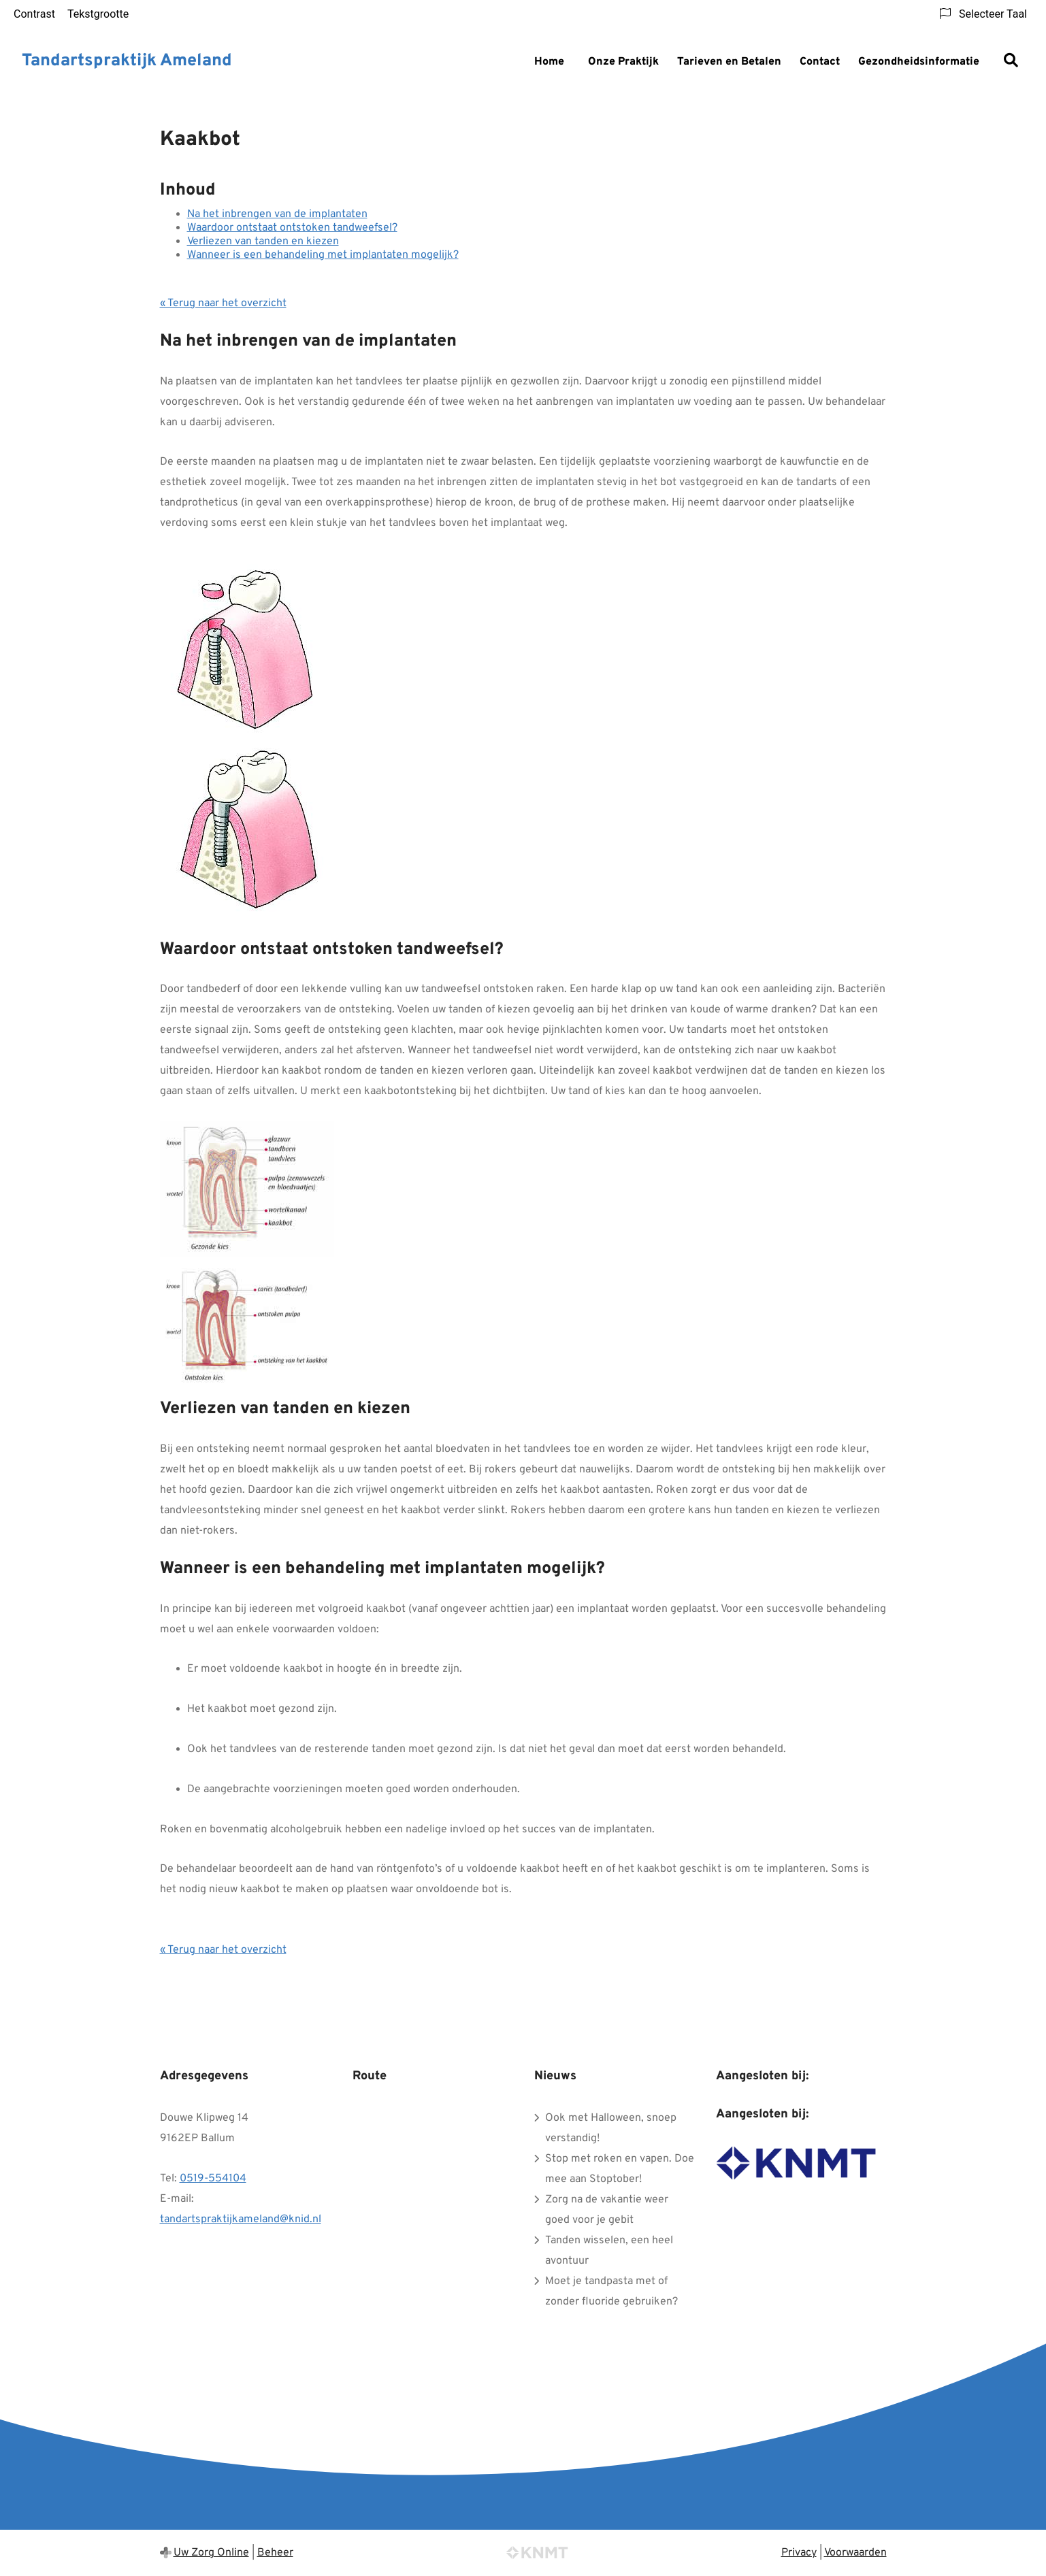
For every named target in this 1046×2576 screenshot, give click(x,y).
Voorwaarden (855, 2553)
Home (549, 62)
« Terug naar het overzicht (223, 303)
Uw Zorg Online (211, 2553)
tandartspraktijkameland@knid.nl (240, 2219)
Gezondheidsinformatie (918, 62)
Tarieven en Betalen (729, 62)
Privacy (799, 2553)
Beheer (275, 2553)
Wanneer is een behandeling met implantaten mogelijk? (323, 255)
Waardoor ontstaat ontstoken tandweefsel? (292, 228)
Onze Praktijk (623, 62)
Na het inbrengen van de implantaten (277, 214)
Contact (820, 62)
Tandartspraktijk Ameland (127, 61)
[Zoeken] (1010, 62)
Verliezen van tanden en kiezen (263, 241)
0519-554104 (213, 2178)
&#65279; (432, 2176)
